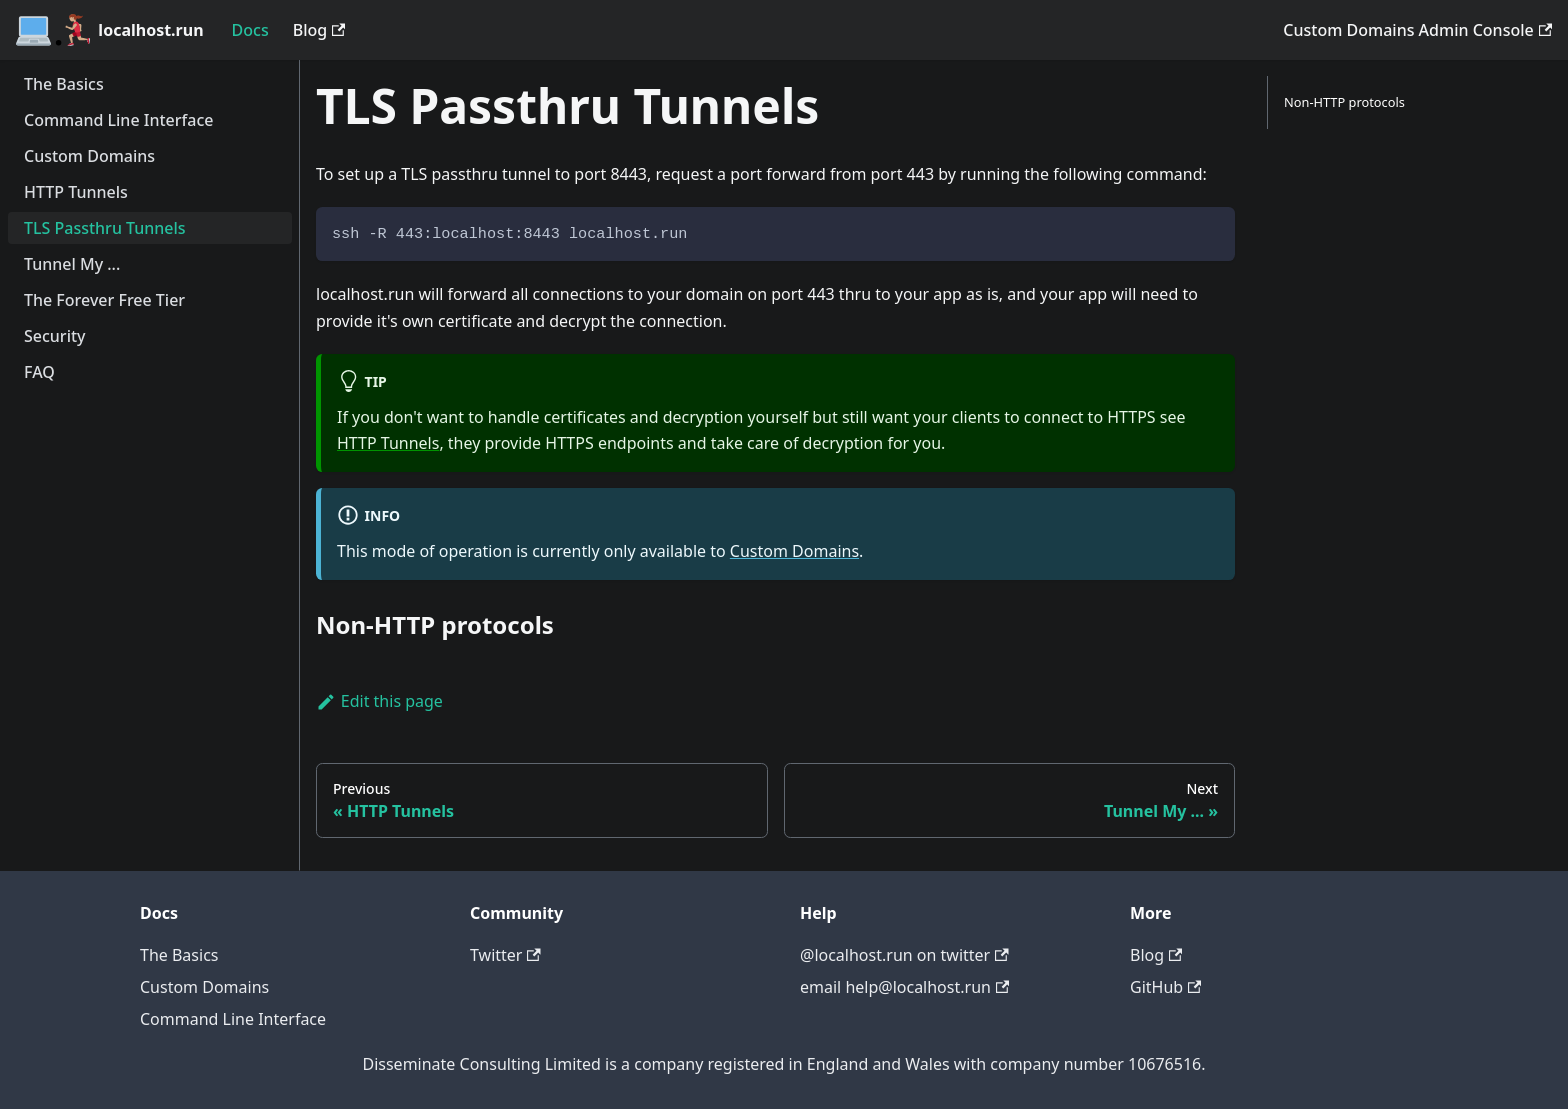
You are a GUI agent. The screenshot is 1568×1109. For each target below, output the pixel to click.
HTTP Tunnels (76, 192)
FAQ (39, 372)
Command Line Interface (118, 120)
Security (55, 336)
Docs (250, 30)
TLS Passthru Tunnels (105, 228)
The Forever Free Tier (104, 300)
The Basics (64, 84)
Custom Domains (89, 156)
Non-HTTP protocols (1344, 102)
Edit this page (379, 701)
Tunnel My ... (72, 264)
